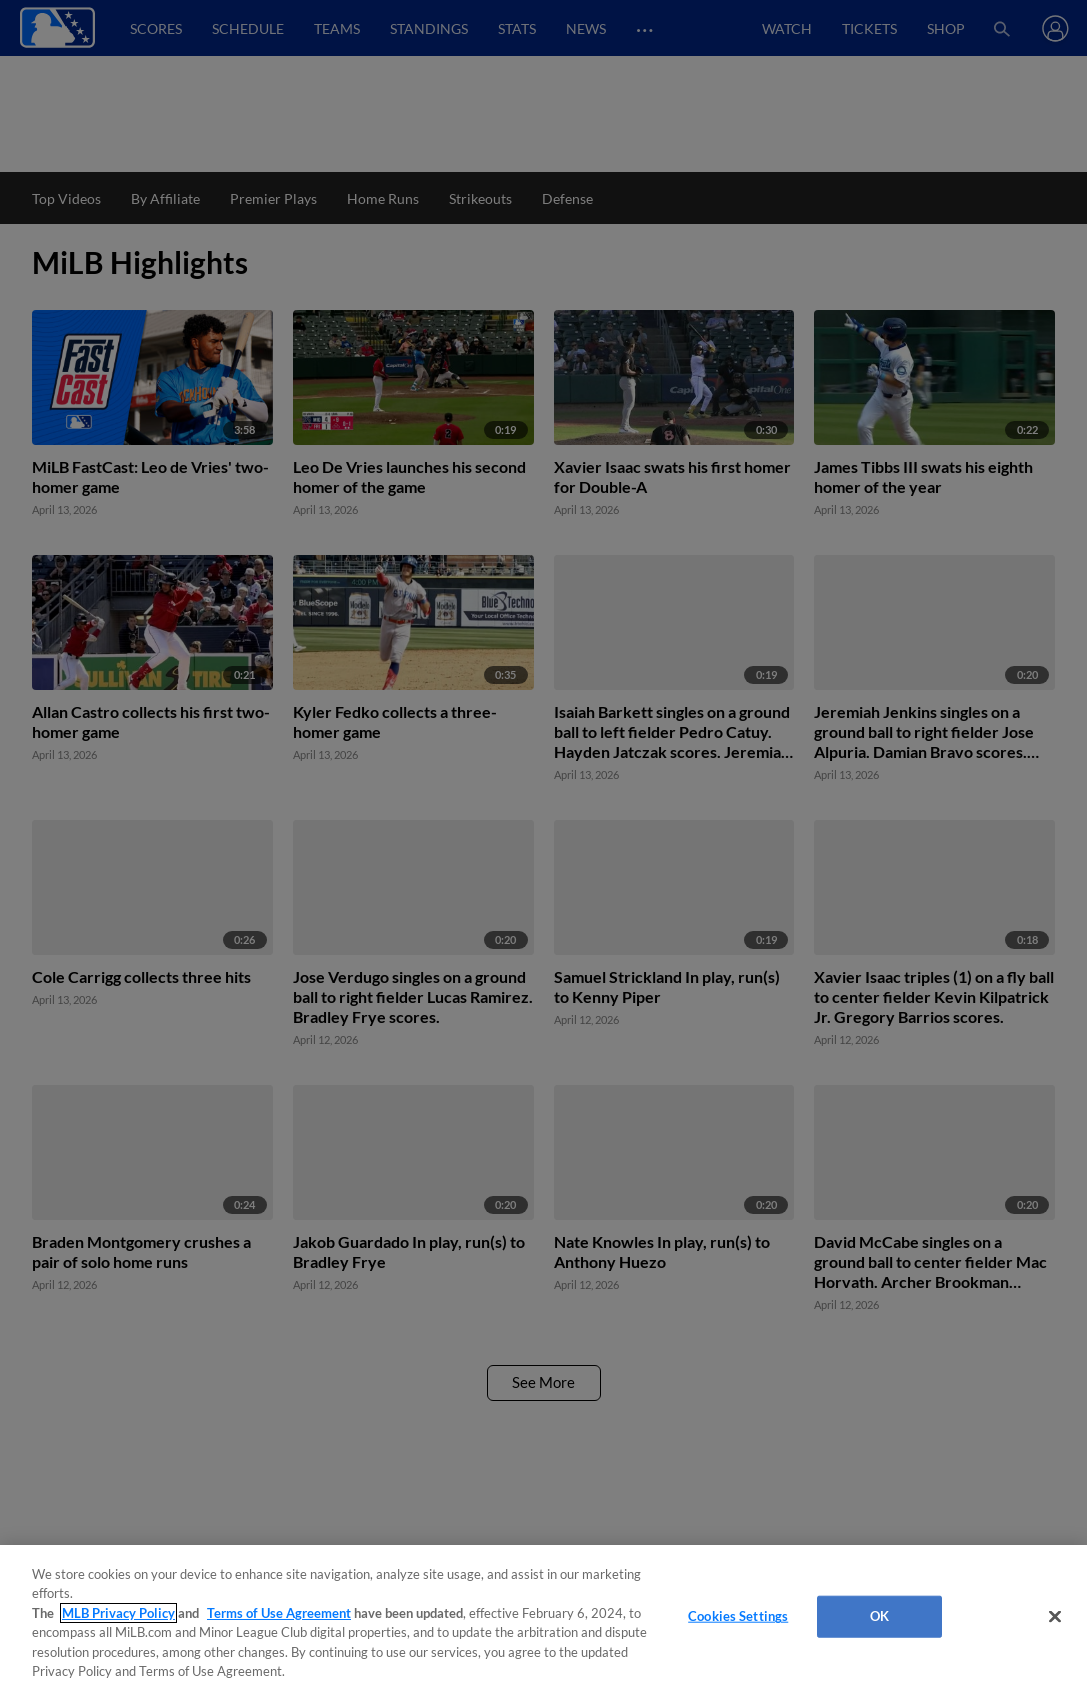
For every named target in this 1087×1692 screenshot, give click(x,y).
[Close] (1055, 1617)
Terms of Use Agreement (279, 1613)
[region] (543, 1618)
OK (879, 1616)
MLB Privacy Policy (118, 1613)
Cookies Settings (738, 1616)
